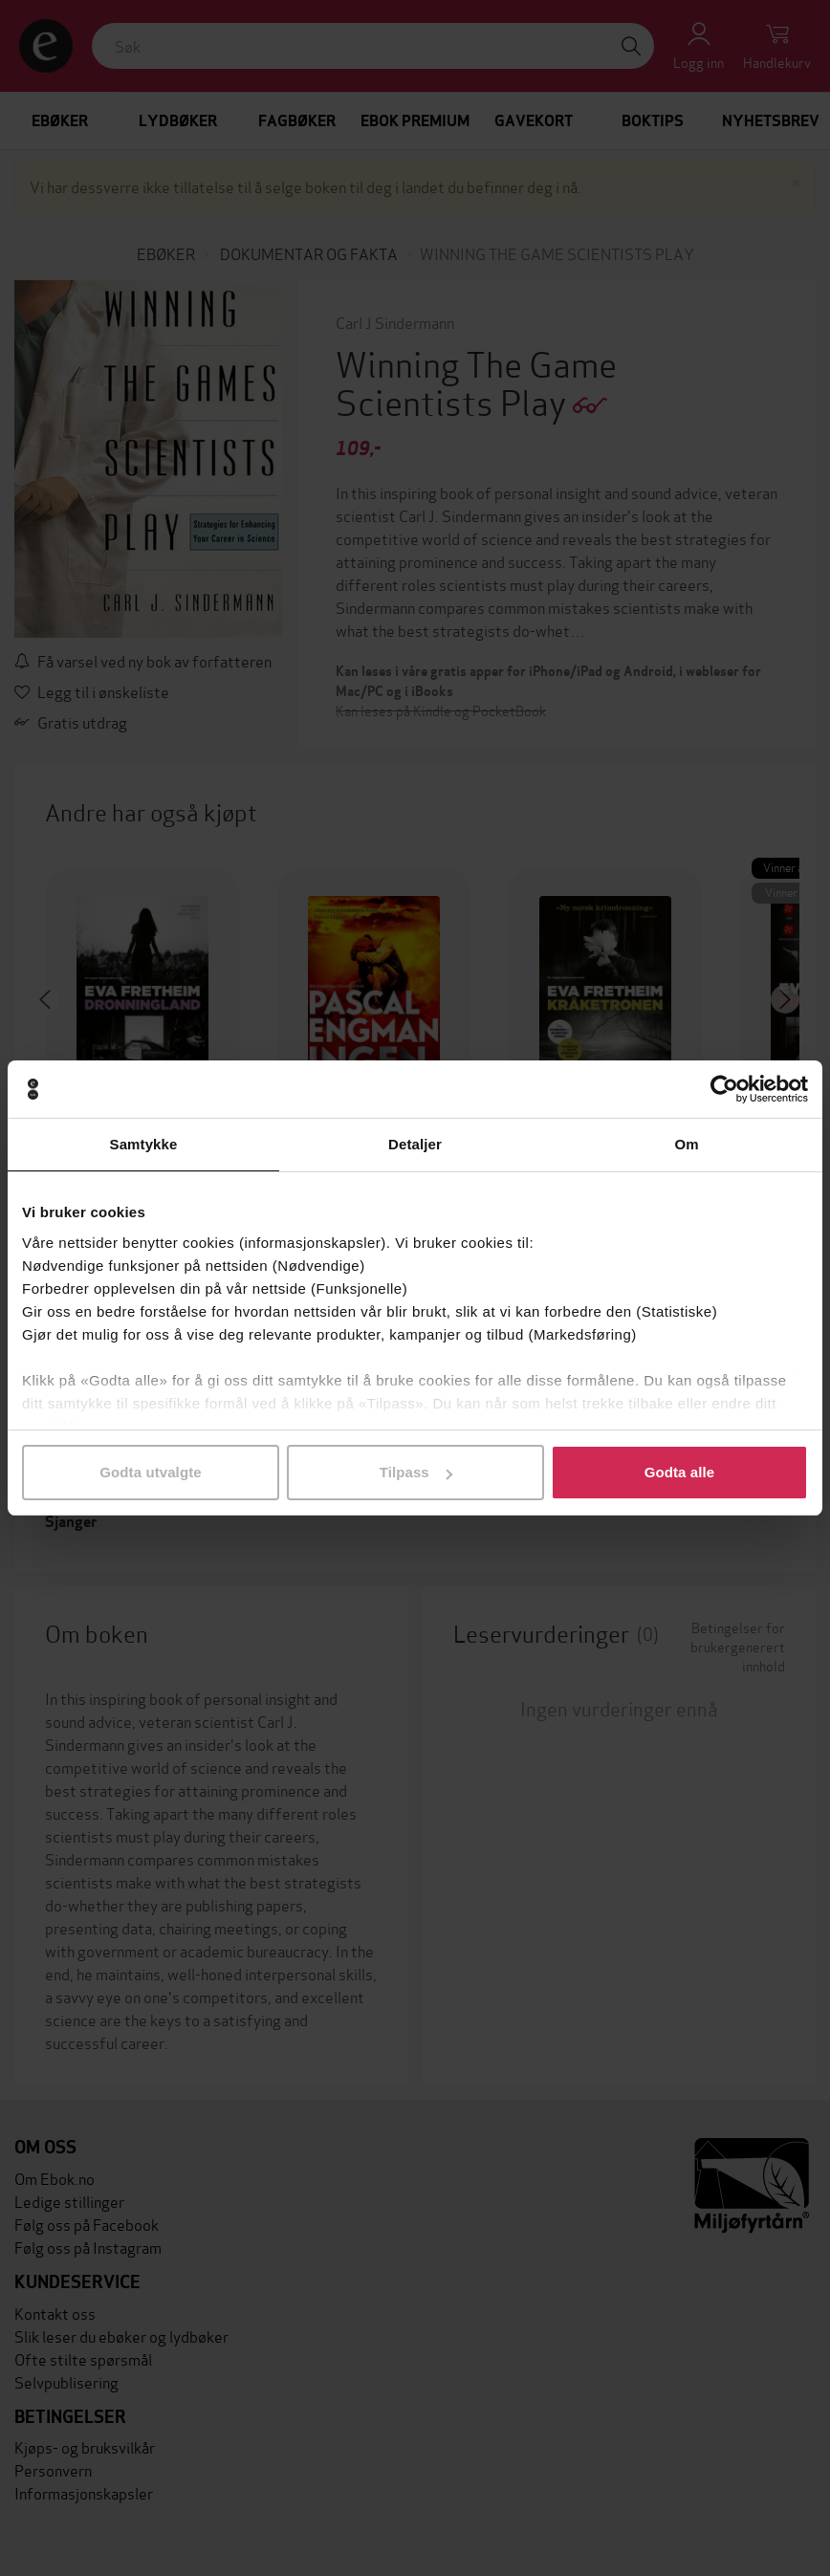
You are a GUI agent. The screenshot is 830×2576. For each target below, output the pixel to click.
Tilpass (416, 1472)
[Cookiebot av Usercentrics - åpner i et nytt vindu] (724, 1089)
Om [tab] (686, 1144)
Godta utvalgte (150, 1472)
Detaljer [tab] (415, 1144)
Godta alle (679, 1472)
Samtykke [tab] (144, 1144)
